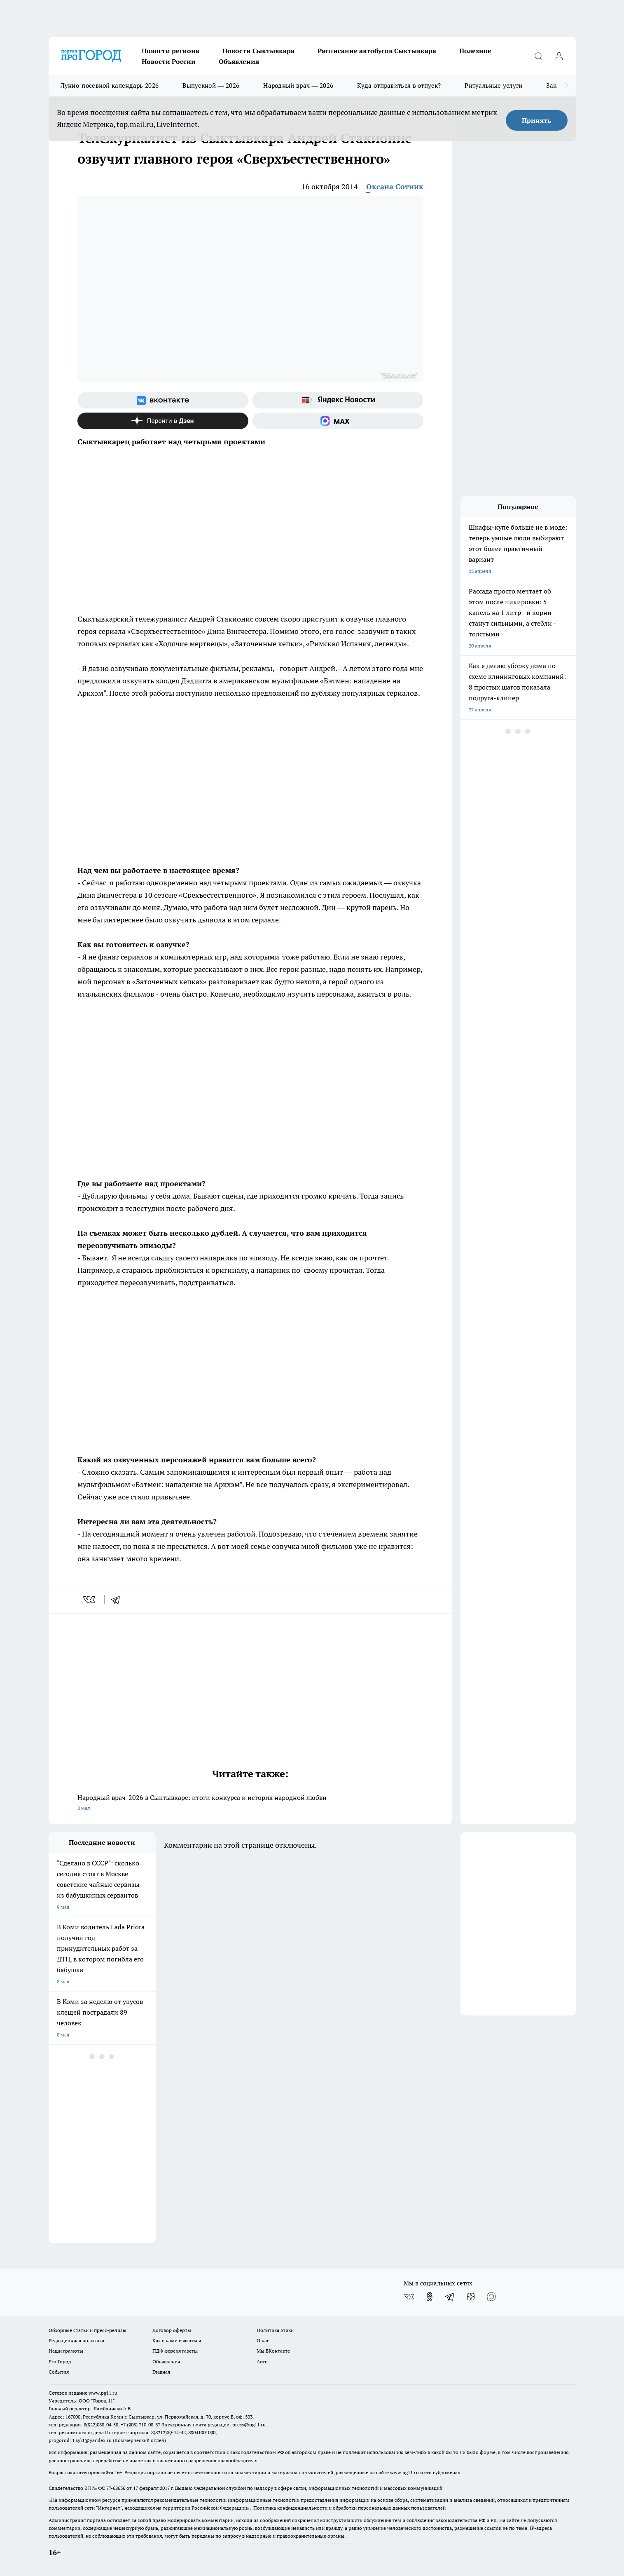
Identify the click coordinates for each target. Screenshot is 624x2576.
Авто (262, 2361)
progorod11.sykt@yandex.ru (80, 2440)
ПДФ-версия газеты (175, 2351)
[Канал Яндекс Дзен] (162, 421)
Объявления (239, 61)
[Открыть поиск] (539, 56)
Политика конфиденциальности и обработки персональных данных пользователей (349, 2508)
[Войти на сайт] (559, 56)
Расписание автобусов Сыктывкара (377, 51)
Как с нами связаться (176, 2340)
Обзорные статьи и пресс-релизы (87, 2330)
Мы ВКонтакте (273, 2351)
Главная (161, 2372)
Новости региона (170, 51)
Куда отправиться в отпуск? (399, 85)
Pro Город (60, 2361)
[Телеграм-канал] (450, 2296)
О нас (263, 2340)
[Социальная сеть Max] (337, 421)
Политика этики (275, 2330)
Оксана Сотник (394, 186)
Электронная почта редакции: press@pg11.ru (213, 2424)
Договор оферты (171, 2330)
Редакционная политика (76, 2340)
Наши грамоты (66, 2351)
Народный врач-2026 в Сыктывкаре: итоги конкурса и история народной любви (250, 1803)
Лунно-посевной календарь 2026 (110, 85)
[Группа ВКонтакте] (162, 400)
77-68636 (115, 2488)
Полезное (475, 51)
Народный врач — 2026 (298, 85)
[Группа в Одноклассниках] (429, 2296)
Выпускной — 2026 (210, 85)
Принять (536, 120)
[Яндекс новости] (337, 400)
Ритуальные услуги (493, 85)
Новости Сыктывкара (258, 51)
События (59, 2372)
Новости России (169, 61)
